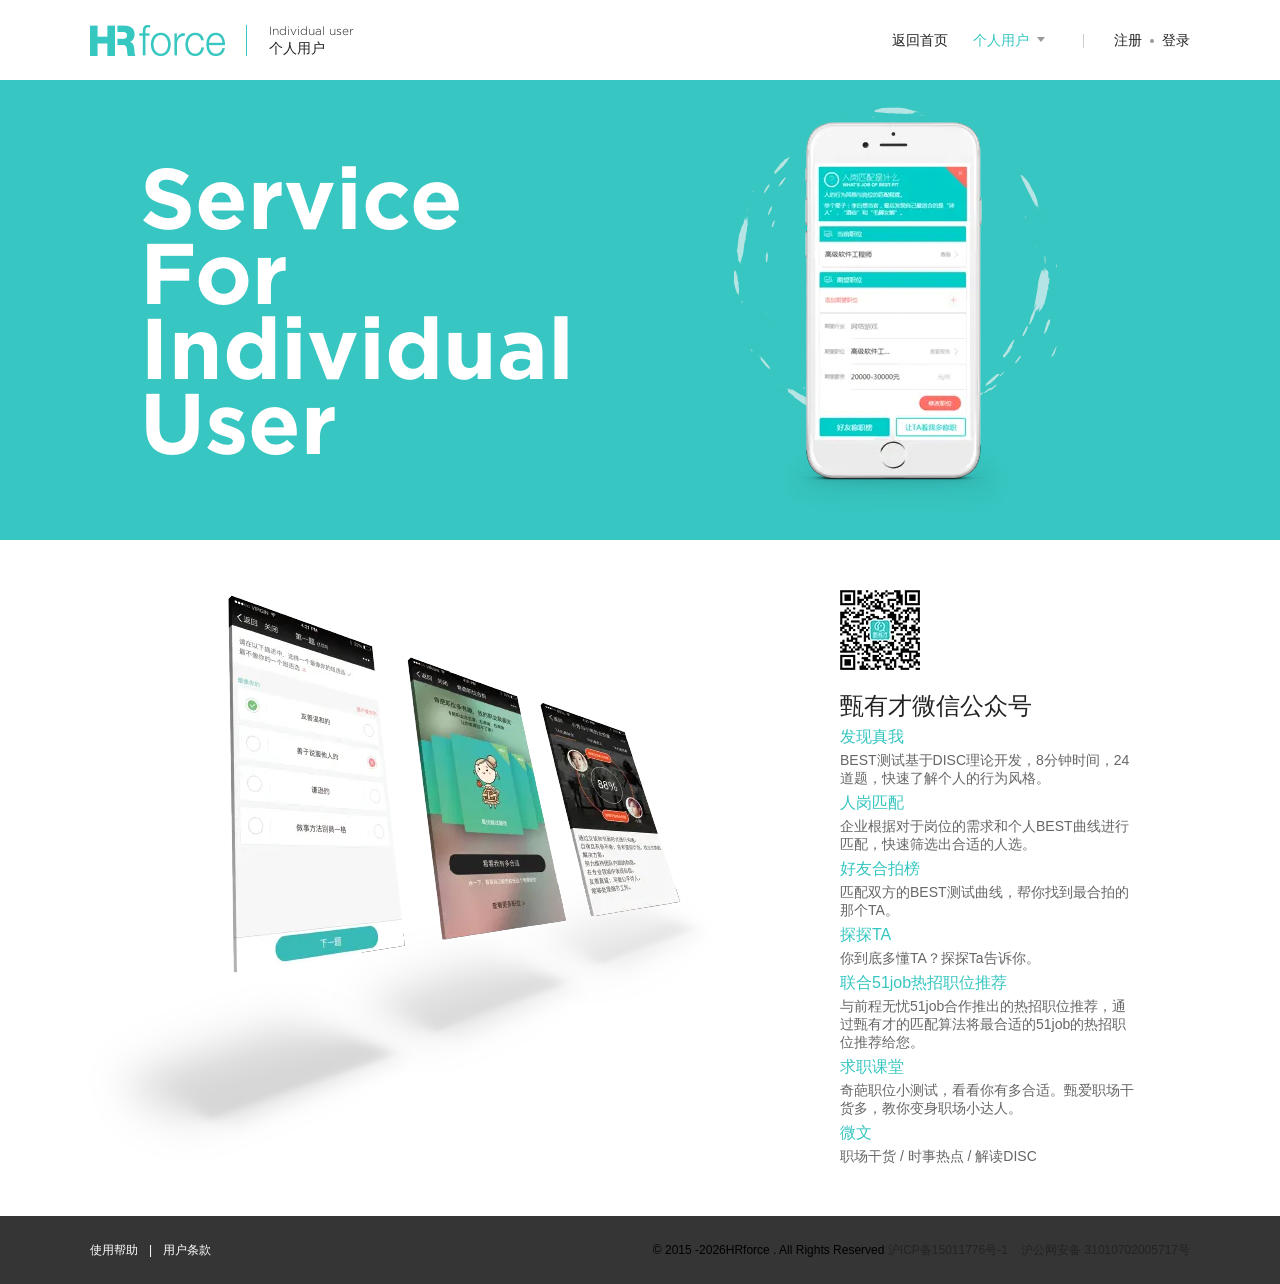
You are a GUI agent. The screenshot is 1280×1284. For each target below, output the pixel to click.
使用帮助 (114, 1250)
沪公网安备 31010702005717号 (1105, 1250)
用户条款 (187, 1250)
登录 (1176, 40)
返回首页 (920, 40)
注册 (1128, 40)
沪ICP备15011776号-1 (948, 1250)
